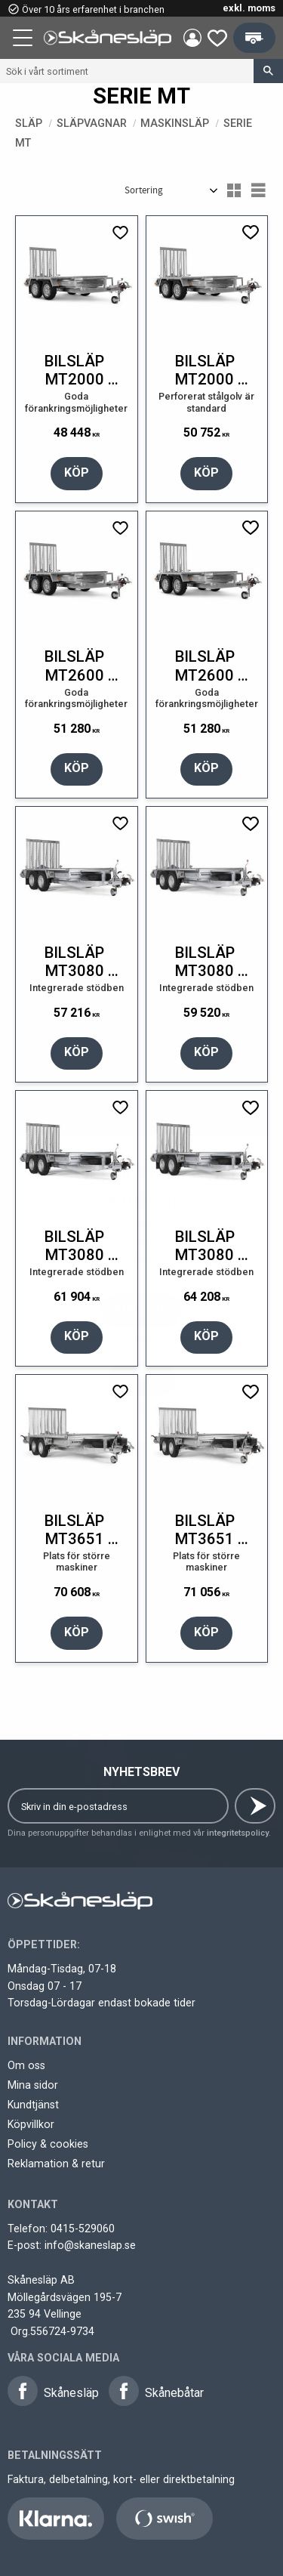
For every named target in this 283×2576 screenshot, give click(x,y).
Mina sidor (33, 2085)
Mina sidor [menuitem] (192, 38)
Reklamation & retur (56, 2163)
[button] (24, 40)
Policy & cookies (48, 2144)
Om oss (26, 2065)
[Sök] (268, 71)
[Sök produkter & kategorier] (127, 71)
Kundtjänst (33, 2105)
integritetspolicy (238, 1833)
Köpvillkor (31, 2124)
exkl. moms (249, 8)
